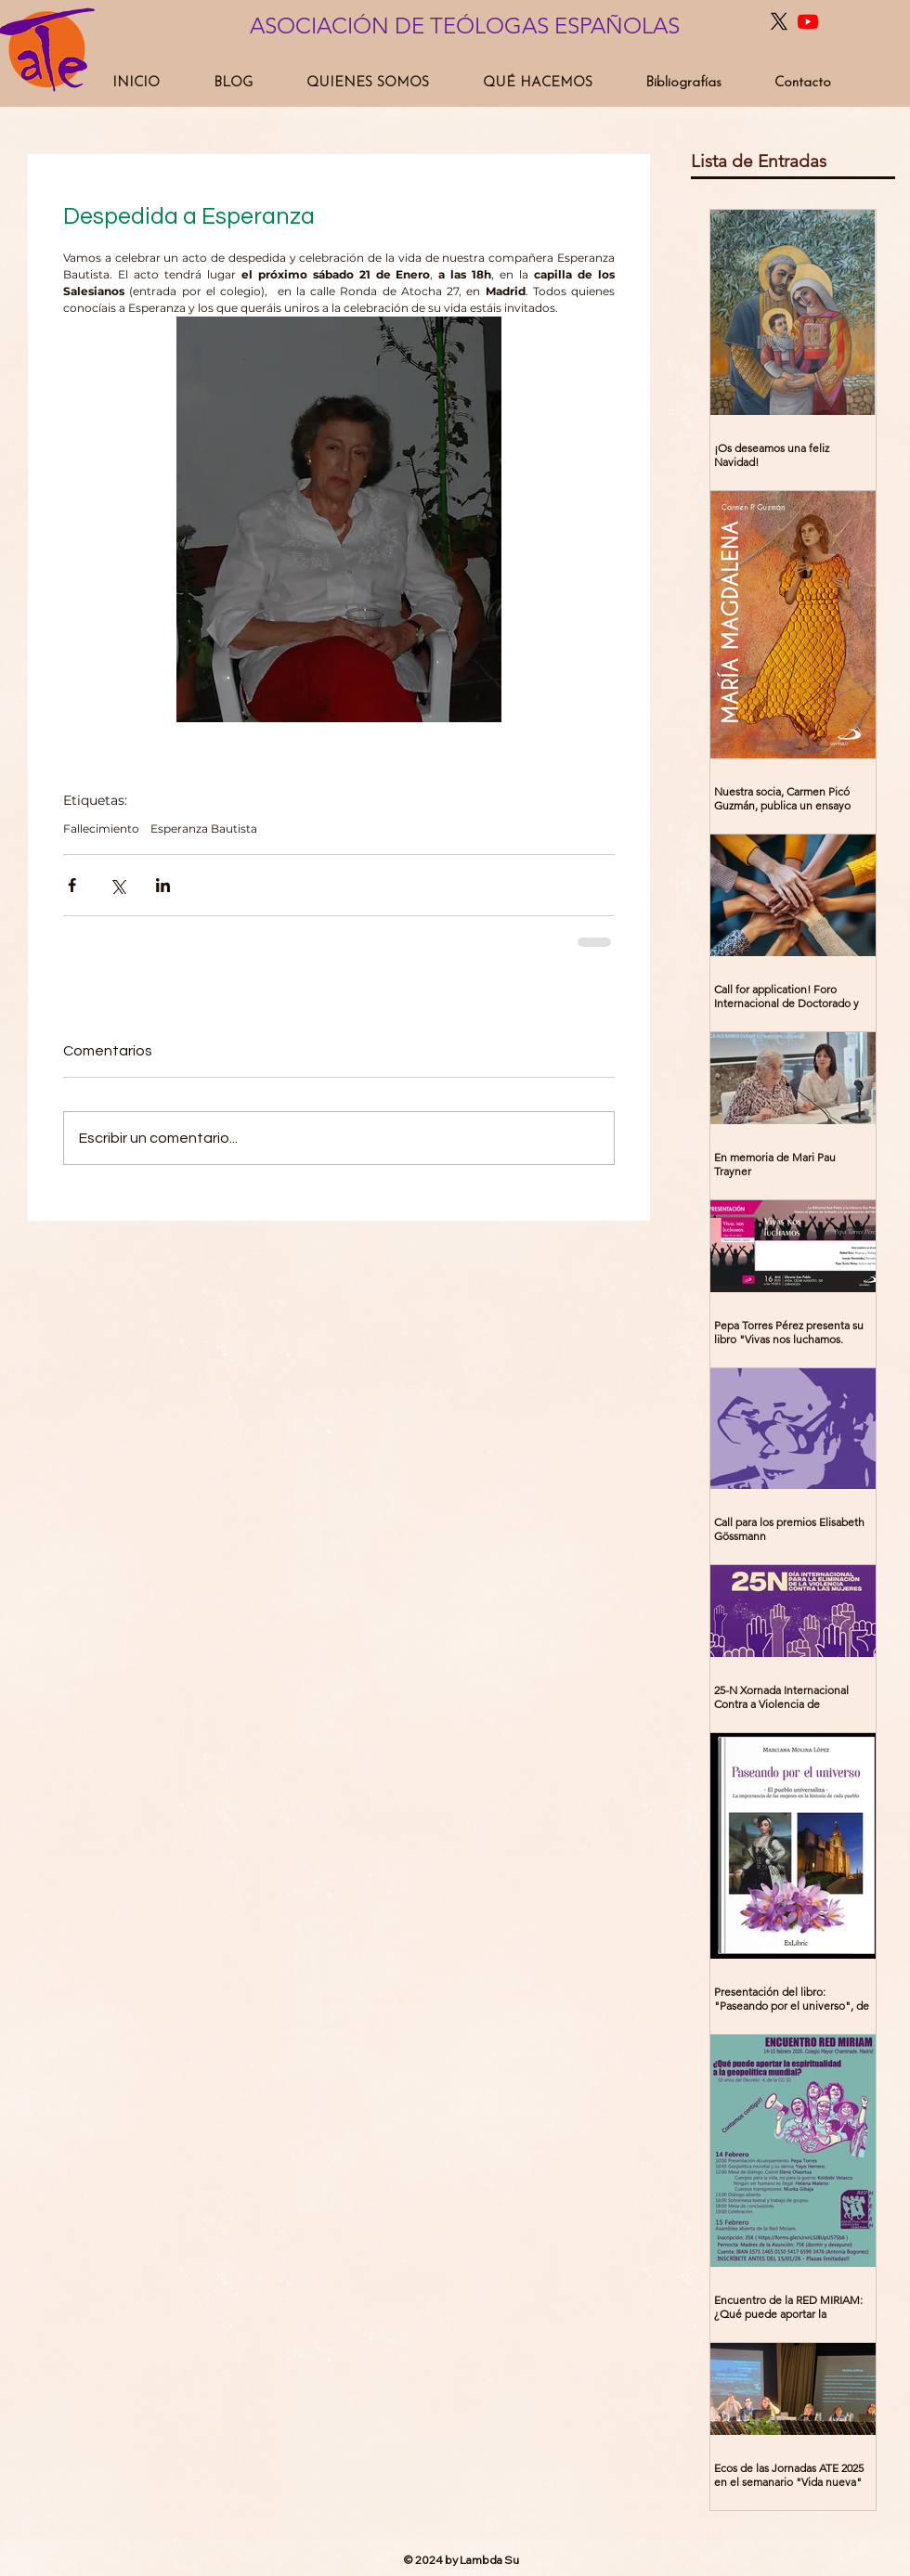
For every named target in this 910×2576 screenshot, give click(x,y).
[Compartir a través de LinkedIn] (163, 885)
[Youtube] (808, 21)
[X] (779, 21)
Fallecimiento (101, 828)
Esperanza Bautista (203, 828)
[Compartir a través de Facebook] (72, 885)
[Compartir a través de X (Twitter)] (117, 885)
